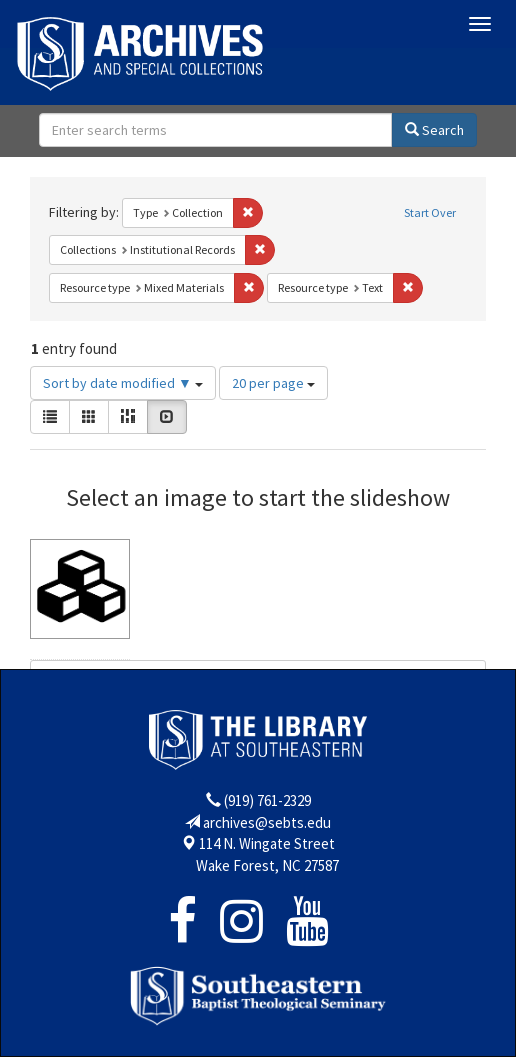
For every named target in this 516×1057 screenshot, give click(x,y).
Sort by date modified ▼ (123, 383)
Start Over (430, 212)
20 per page (273, 383)
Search (434, 130)
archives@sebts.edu (267, 822)
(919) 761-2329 (267, 800)
